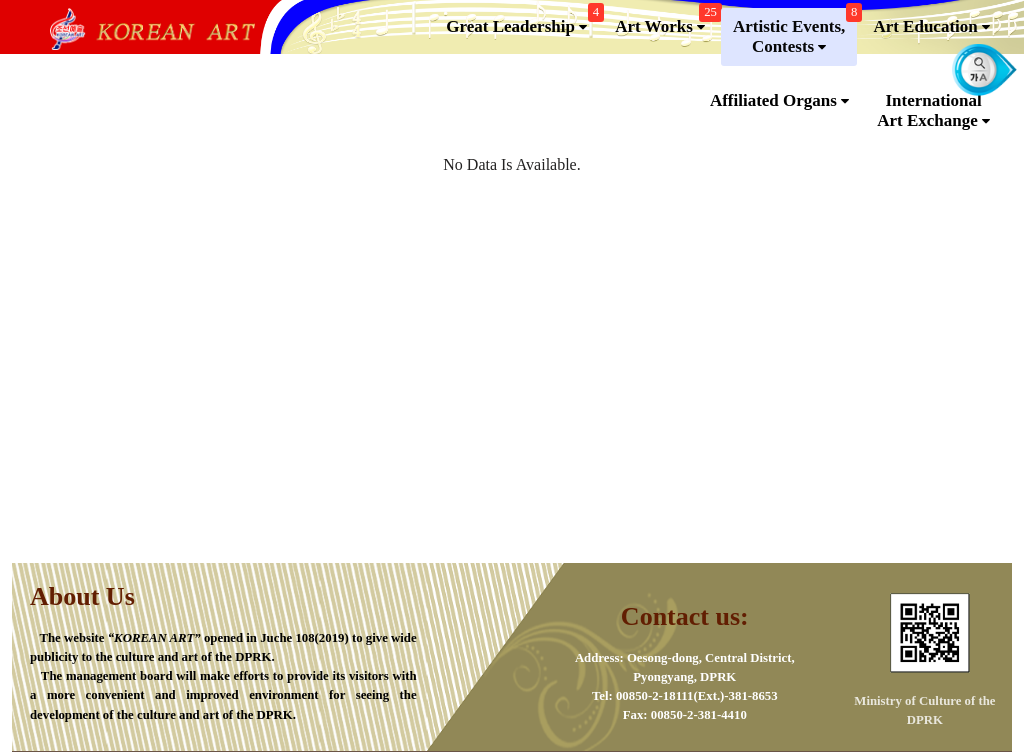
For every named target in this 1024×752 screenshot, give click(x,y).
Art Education (931, 27)
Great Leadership (522, 22)
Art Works (666, 22)
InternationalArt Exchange (933, 111)
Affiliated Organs (779, 101)
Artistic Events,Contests (795, 32)
